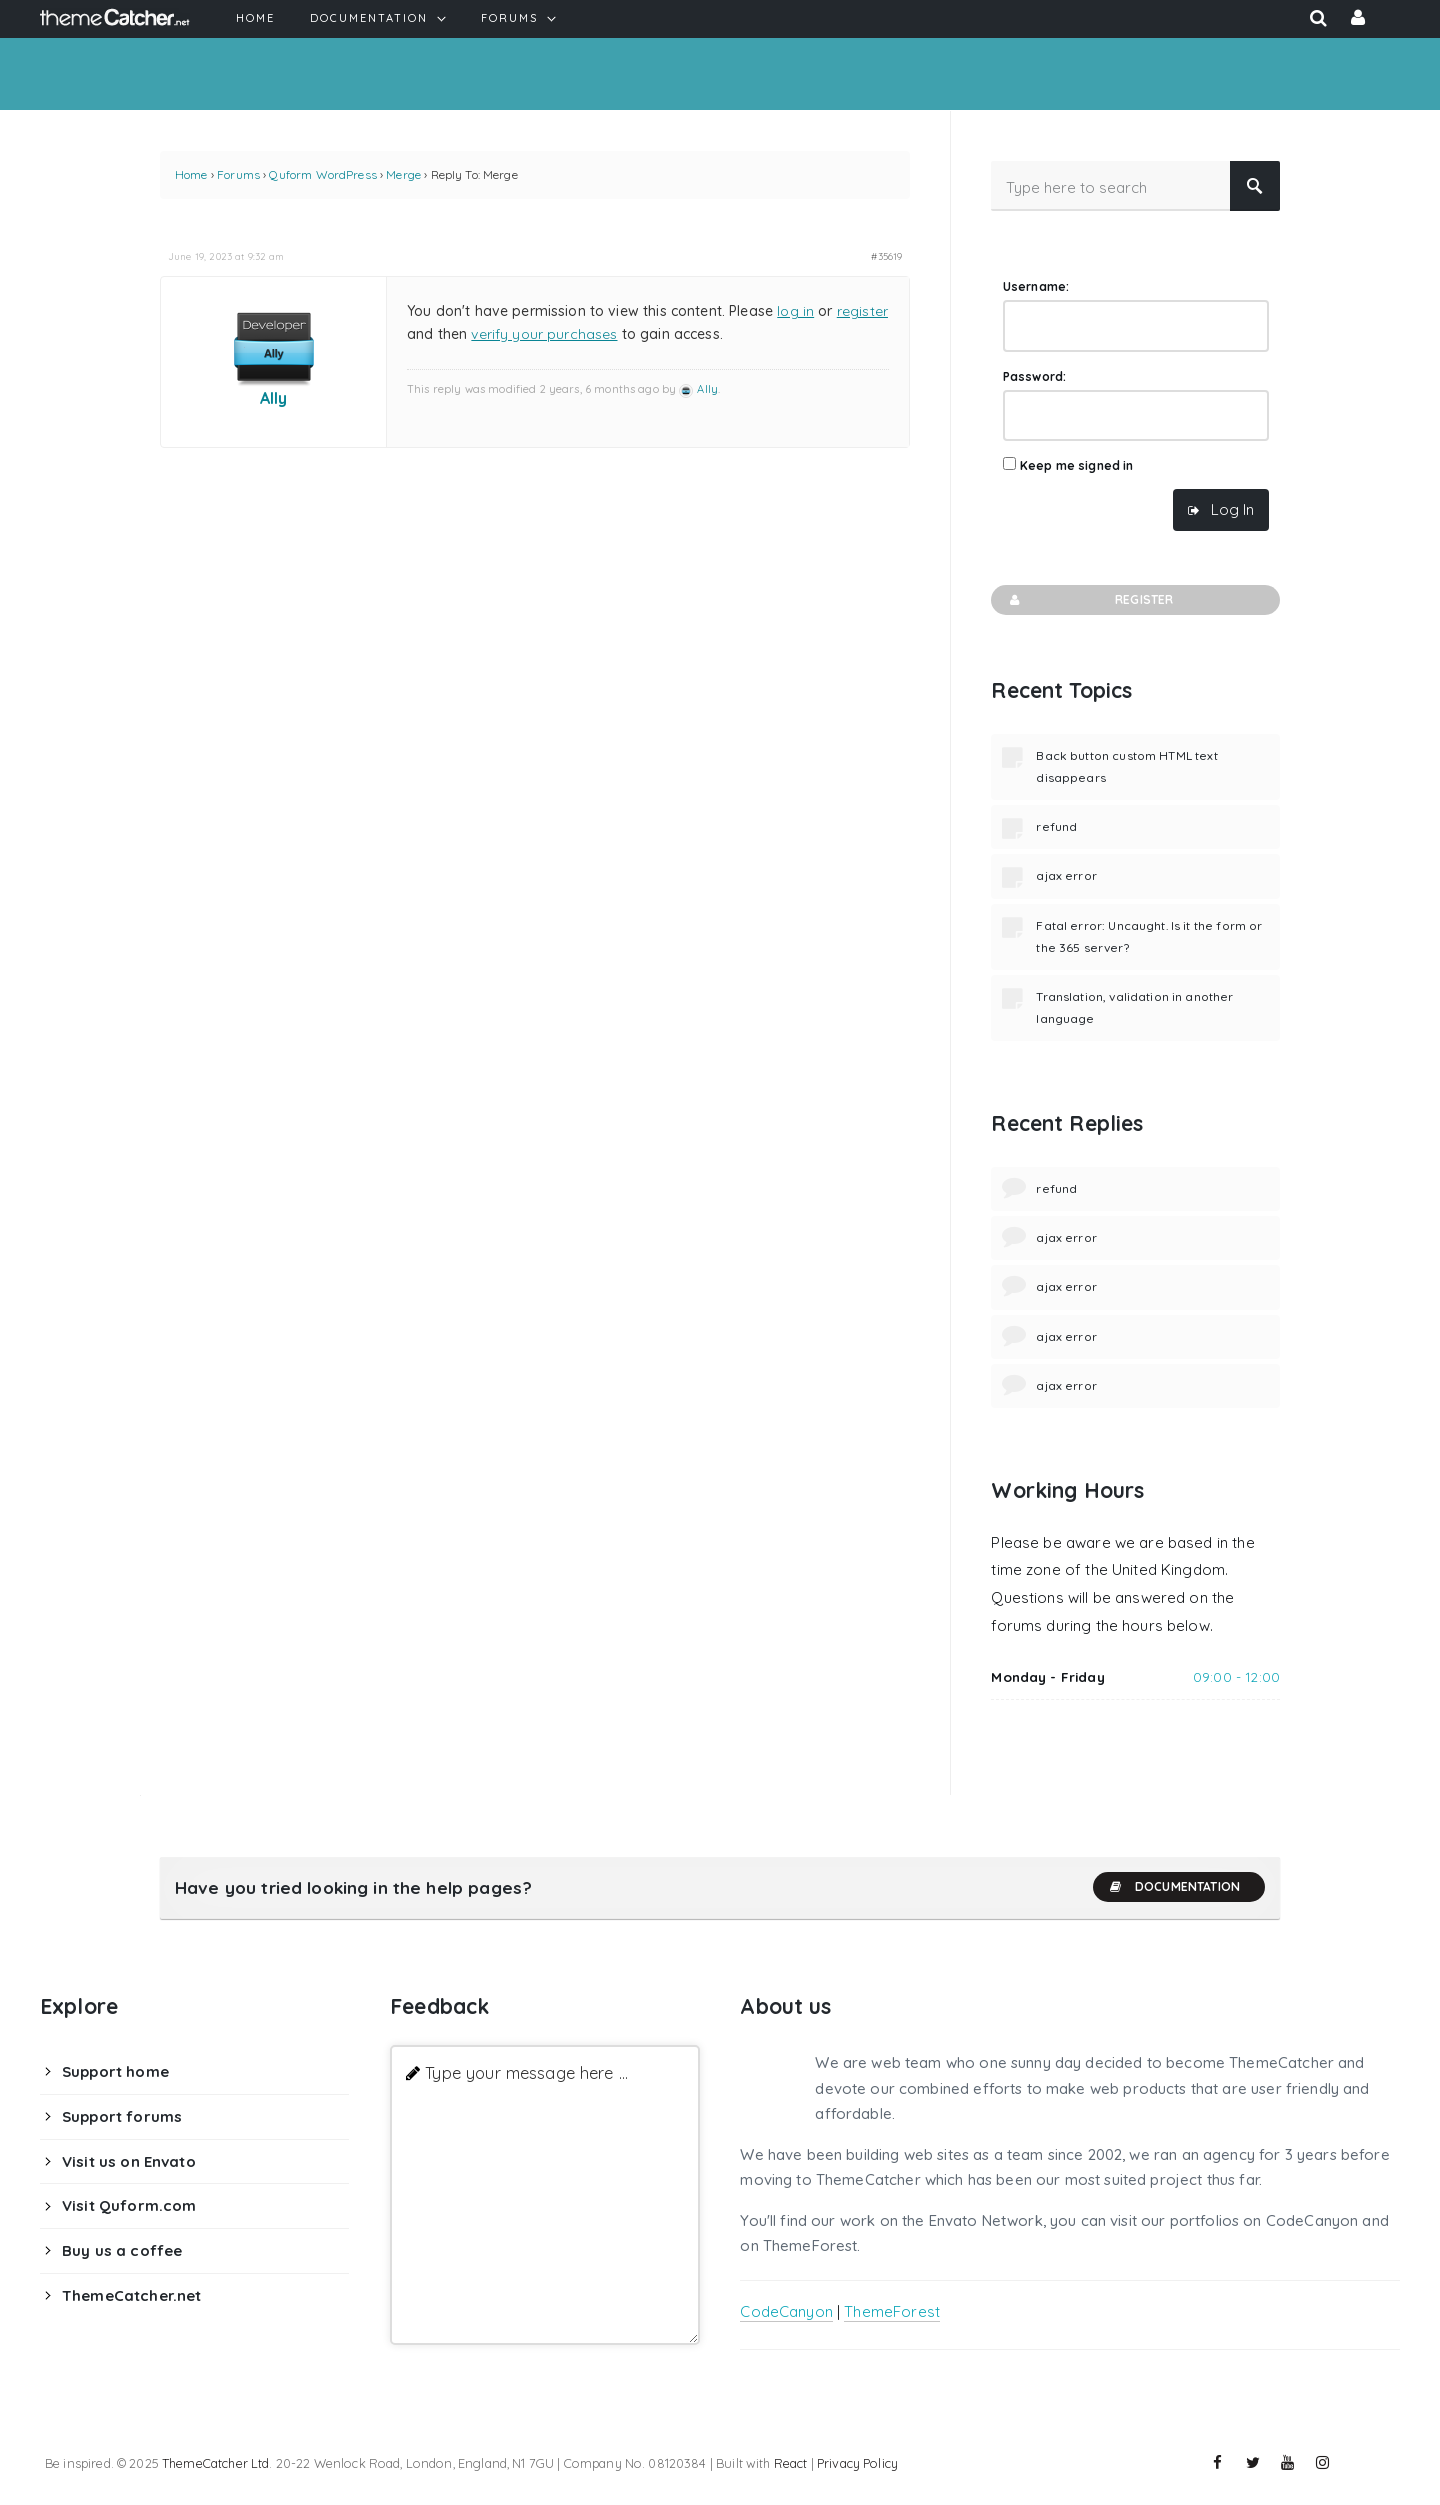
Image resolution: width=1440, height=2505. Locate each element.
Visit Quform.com (129, 2205)
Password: (1034, 376)
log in (795, 311)
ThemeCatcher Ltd (215, 2463)
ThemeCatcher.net (131, 2295)
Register (1089, 600)
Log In (1232, 509)
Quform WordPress (322, 174)
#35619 (886, 256)
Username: (1036, 286)
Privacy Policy (857, 2463)
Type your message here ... (526, 2072)
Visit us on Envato (129, 2161)
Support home (115, 2071)
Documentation (1174, 1887)
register (862, 311)
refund (1056, 826)
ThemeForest (892, 2311)
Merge (403, 174)
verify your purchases (544, 334)
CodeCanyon (786, 2311)
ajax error (1066, 875)
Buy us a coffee (122, 2250)
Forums (238, 174)
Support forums (122, 2116)
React (791, 2463)
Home (191, 174)
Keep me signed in (1077, 465)
